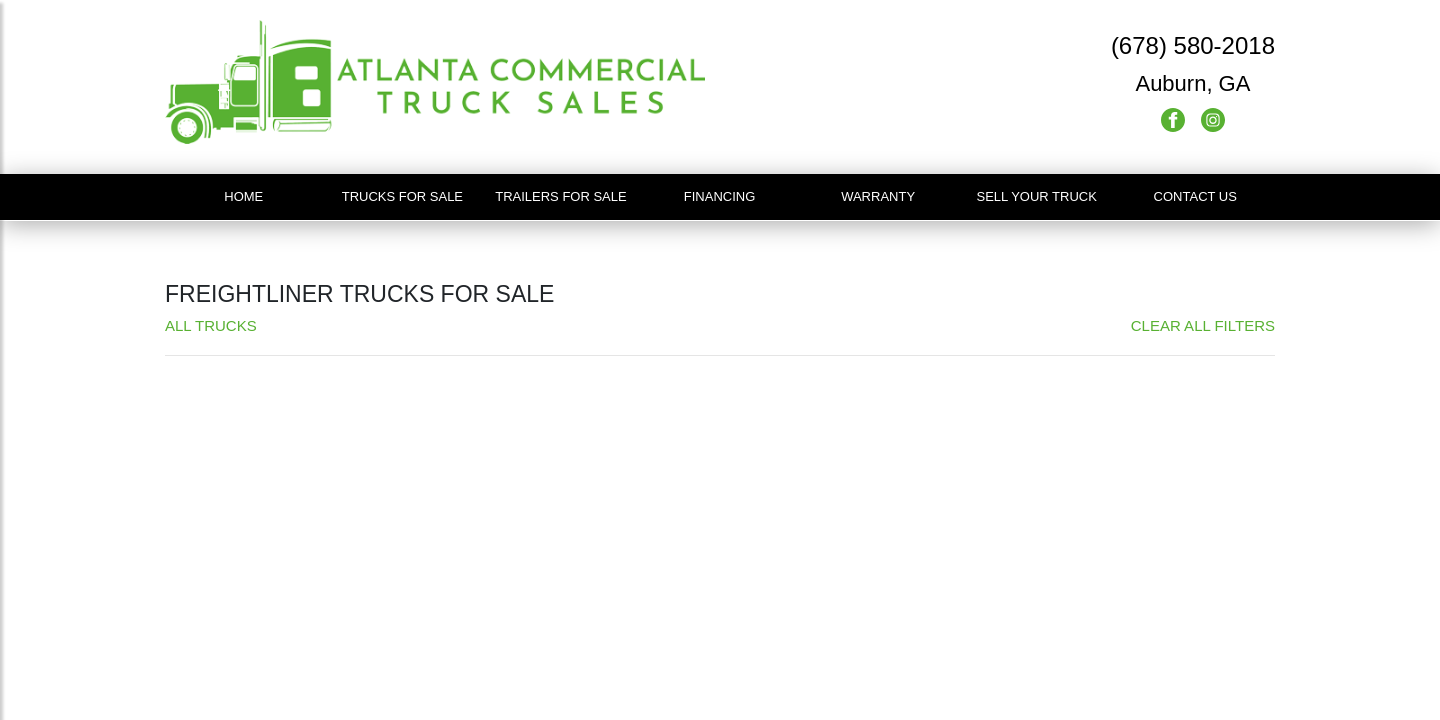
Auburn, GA (1192, 83)
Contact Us (1195, 196)
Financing (720, 196)
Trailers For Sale (560, 196)
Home (243, 196)
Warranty (878, 196)
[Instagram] (1213, 118)
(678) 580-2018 (1193, 45)
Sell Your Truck (1036, 196)
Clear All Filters (1203, 325)
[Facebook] (1175, 118)
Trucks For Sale (402, 196)
